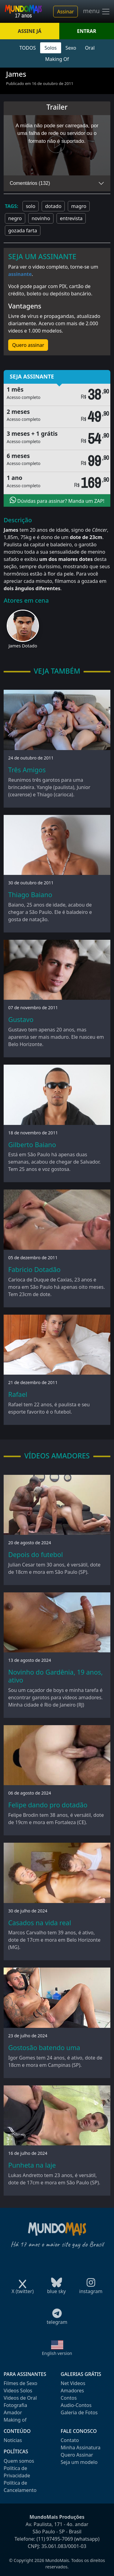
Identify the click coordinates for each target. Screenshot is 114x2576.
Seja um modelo (79, 2462)
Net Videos (73, 2383)
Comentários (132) (30, 183)
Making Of (57, 59)
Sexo (70, 47)
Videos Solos (18, 2390)
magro (78, 206)
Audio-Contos (76, 2405)
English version (57, 2353)
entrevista (71, 218)
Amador (13, 2412)
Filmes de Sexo (20, 2383)
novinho (41, 218)
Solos (51, 47)
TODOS (27, 47)
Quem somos (19, 2461)
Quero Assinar (77, 2454)
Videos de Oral (20, 2398)
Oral (90, 47)
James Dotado (23, 646)
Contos (69, 2398)
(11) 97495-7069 (54, 2538)
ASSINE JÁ (29, 31)
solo (30, 206)
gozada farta (22, 230)
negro (15, 218)
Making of (15, 2419)
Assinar (65, 11)
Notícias (13, 2440)
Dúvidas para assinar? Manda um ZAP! (57, 500)
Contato (70, 2440)
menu (96, 11)
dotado (53, 206)
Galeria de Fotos (79, 2412)
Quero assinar (28, 345)
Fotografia (15, 2405)
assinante (20, 274)
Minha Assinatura (81, 2447)
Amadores (72, 2390)
